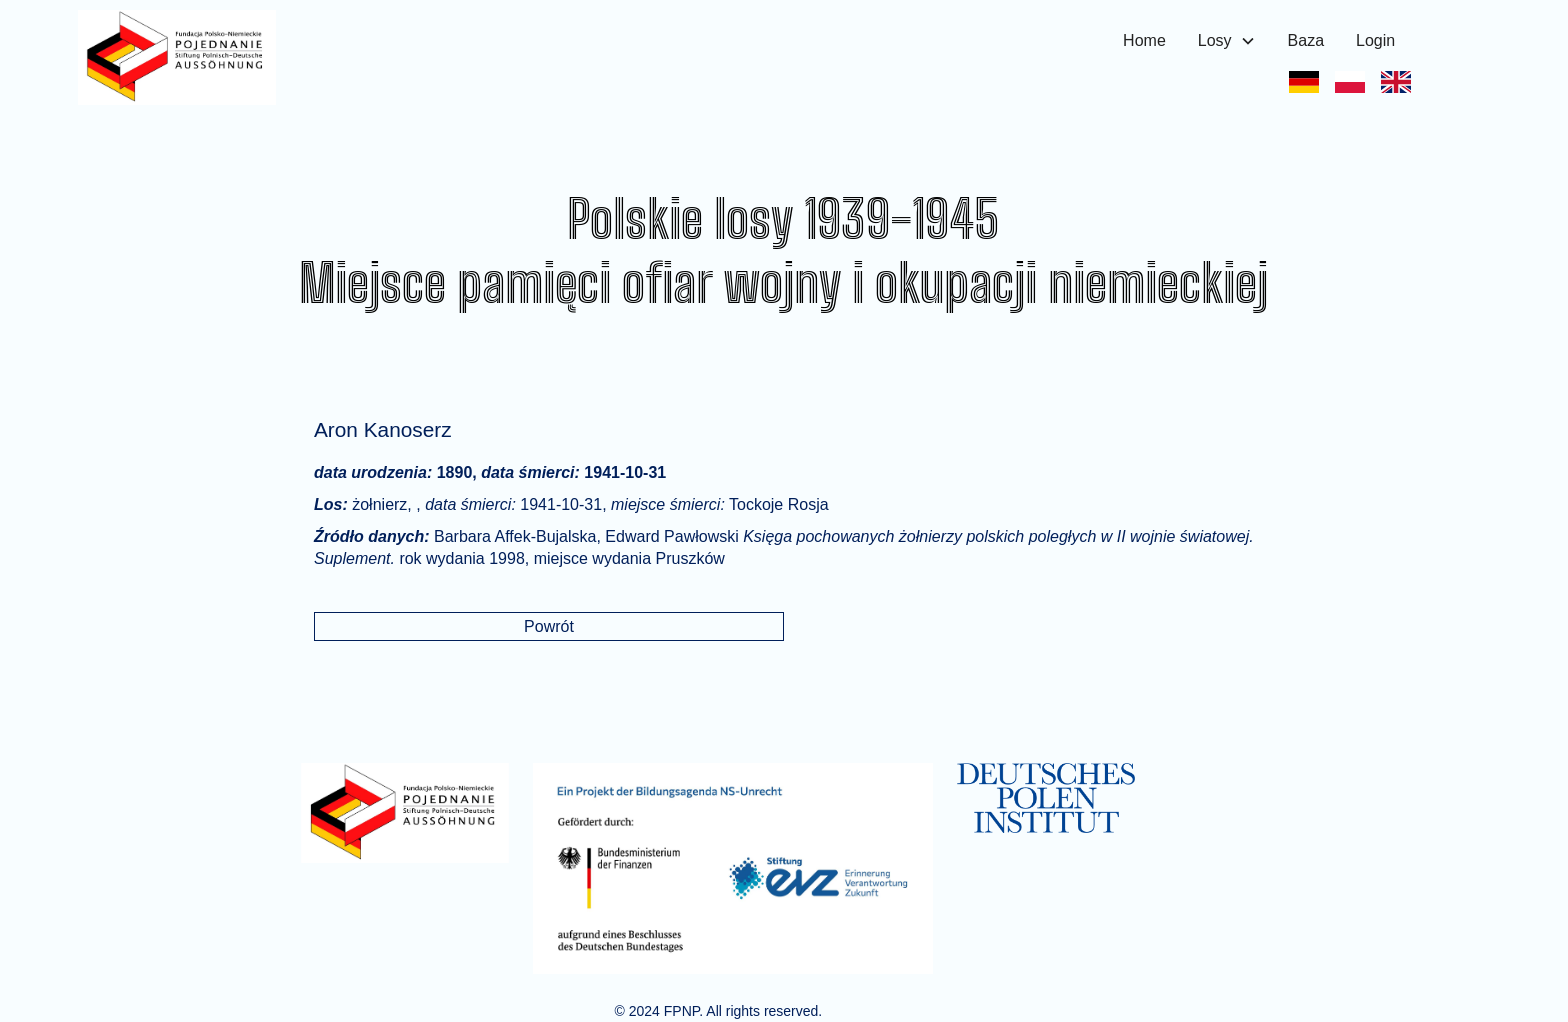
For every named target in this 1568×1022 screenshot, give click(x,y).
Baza (1306, 40)
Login (1375, 40)
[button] (1227, 41)
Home (1144, 40)
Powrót (549, 626)
